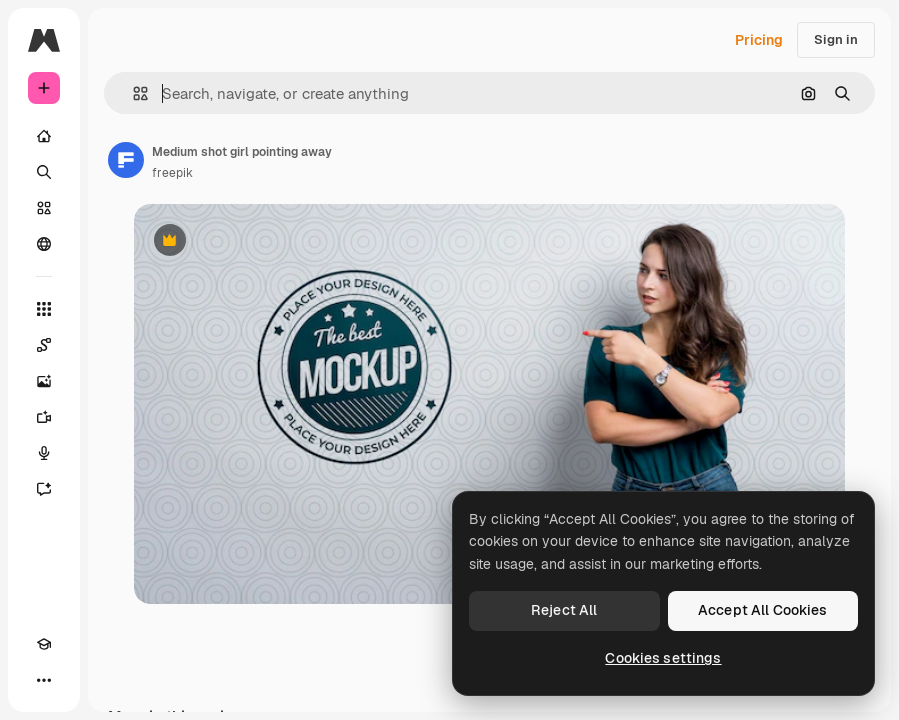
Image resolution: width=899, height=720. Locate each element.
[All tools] (44, 309)
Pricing (759, 40)
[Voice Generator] (44, 453)
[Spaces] (44, 345)
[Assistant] (44, 489)
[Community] (44, 244)
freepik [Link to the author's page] (172, 173)
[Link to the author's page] (126, 160)
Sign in (836, 39)
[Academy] (44, 644)
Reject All (564, 610)
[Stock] (44, 208)
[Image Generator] (44, 381)
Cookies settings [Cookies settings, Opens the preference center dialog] (663, 658)
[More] (44, 680)
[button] (132, 93)
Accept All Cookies (763, 610)
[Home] (44, 136)
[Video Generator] (44, 417)
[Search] (44, 172)
